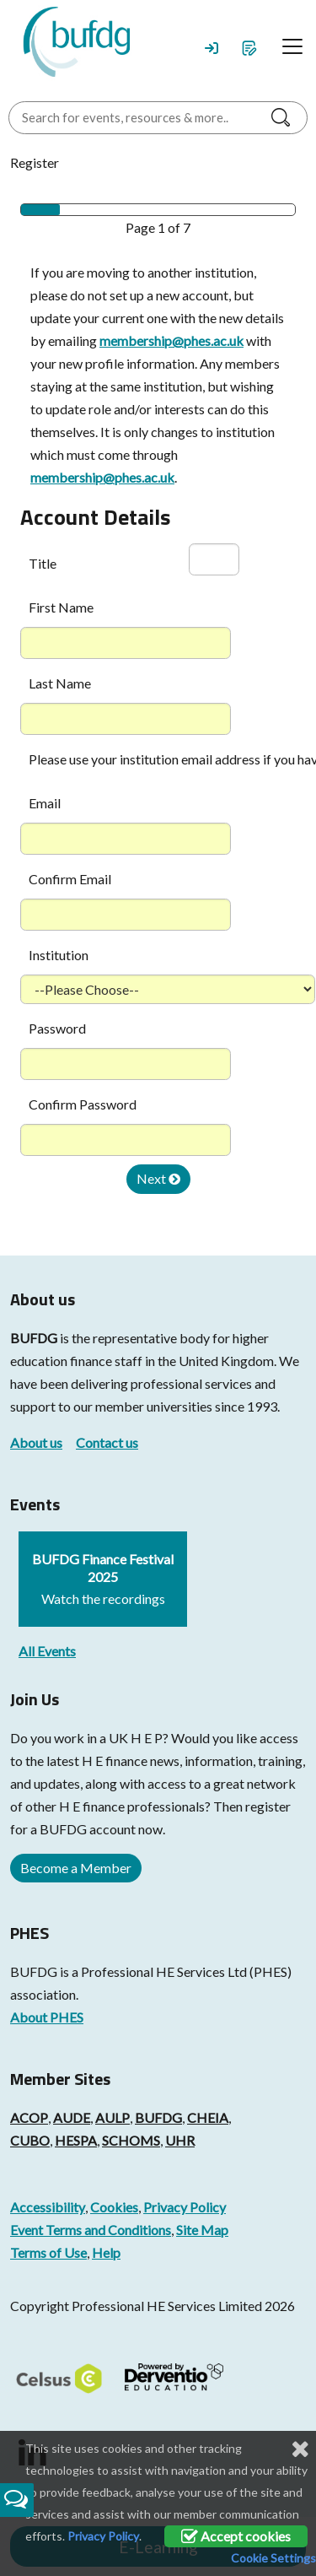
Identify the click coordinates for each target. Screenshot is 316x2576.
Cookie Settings (273, 2558)
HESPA (76, 2140)
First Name (61, 607)
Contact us (107, 1442)
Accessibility (47, 2207)
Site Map (202, 2230)
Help (106, 2252)
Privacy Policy (184, 2207)
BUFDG (33, 1338)
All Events (47, 1651)
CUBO (30, 2140)
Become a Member (75, 1868)
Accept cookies (236, 2536)
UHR (180, 2140)
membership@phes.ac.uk (171, 340)
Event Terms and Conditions (90, 2230)
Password (57, 1028)
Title (42, 563)
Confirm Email (70, 879)
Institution (58, 955)
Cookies (114, 2207)
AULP (112, 2117)
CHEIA (207, 2117)
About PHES (46, 2017)
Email (45, 803)
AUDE (71, 2117)
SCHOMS (131, 2140)
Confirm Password (83, 1104)
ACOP (29, 2117)
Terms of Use (48, 2252)
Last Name (60, 683)
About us (36, 1442)
